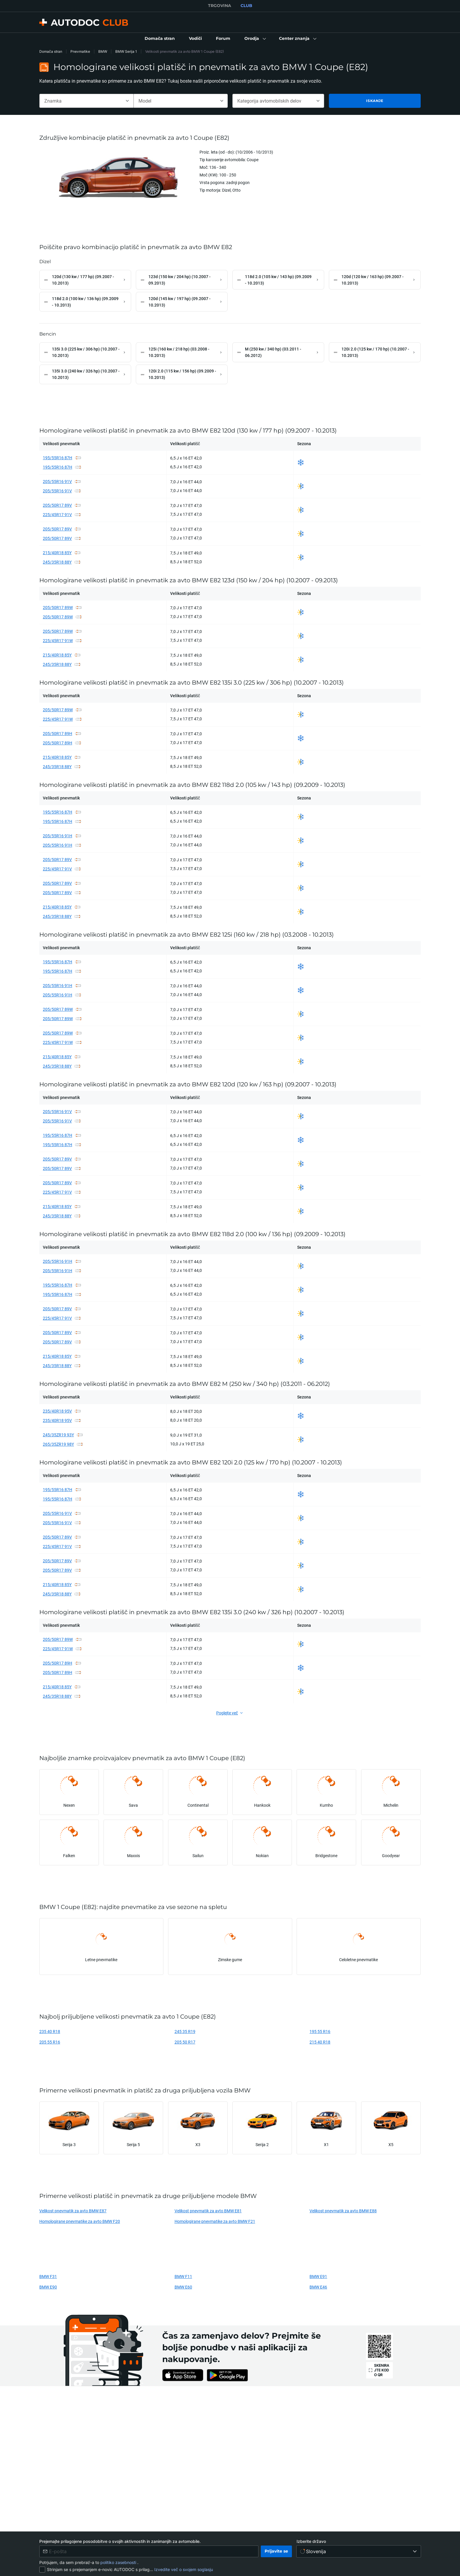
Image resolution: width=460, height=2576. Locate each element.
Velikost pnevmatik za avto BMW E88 (343, 2214)
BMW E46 (318, 2290)
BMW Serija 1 (126, 51)
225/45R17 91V (57, 517)
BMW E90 (48, 2290)
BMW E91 (318, 2279)
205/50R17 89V (57, 508)
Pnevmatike (80, 51)
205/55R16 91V (57, 484)
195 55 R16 (320, 2034)
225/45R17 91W (58, 643)
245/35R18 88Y (57, 565)
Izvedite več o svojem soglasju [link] (183, 2569)
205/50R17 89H (57, 736)
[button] (255, 39)
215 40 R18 (320, 2045)
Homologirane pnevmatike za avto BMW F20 (79, 2224)
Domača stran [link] (50, 51)
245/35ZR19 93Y (58, 1438)
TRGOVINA (219, 5)
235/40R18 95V (57, 1414)
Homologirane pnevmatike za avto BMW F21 (215, 2224)
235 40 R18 (49, 2034)
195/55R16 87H (57, 461)
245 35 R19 (185, 2034)
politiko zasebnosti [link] (118, 2562)
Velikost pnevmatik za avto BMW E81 (208, 2214)
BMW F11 (183, 2279)
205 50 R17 (185, 2045)
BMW (102, 51)
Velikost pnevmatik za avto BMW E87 (72, 2214)
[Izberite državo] (359, 2551)
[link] (160, 39)
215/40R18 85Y (57, 556)
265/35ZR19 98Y (58, 1447)
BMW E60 (183, 2290)
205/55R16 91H (57, 839)
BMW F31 (48, 2279)
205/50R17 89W (58, 610)
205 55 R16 (49, 2045)
